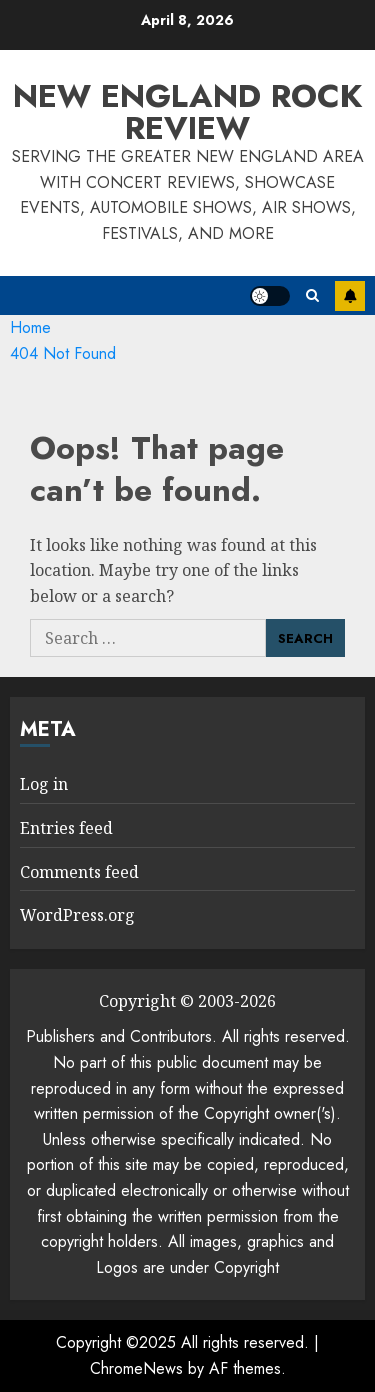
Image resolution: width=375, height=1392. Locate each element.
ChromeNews (136, 1368)
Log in (44, 784)
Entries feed (66, 828)
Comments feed (79, 872)
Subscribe (350, 296)
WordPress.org (77, 915)
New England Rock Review (187, 112)
